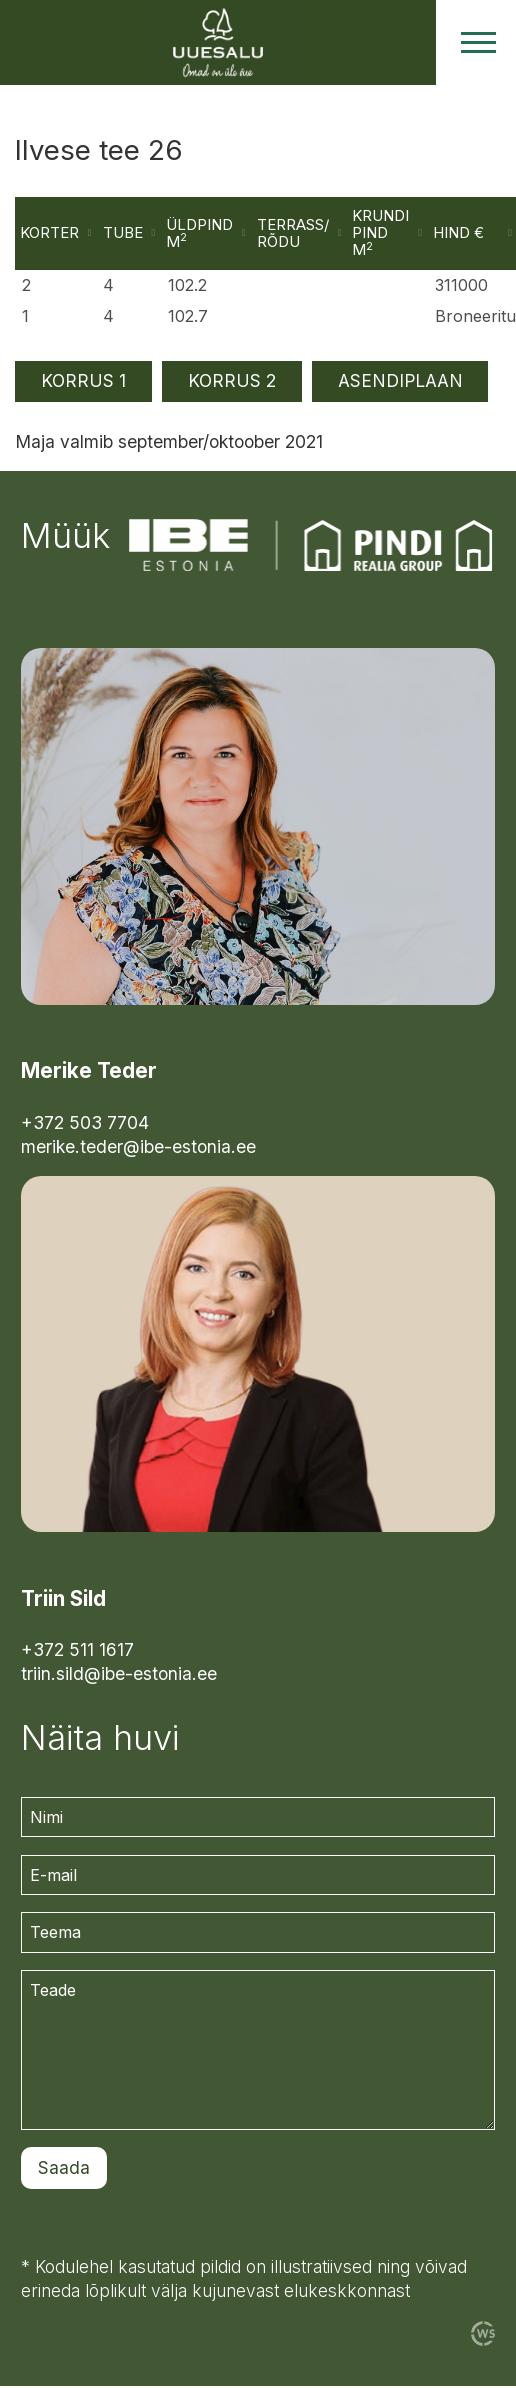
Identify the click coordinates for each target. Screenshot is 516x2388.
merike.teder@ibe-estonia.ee (138, 1147)
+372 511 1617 (77, 1651)
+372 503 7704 (85, 1123)
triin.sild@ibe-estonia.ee (119, 1675)
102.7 (190, 317)
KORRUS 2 (232, 382)
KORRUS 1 (83, 382)
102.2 (189, 287)
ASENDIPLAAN (400, 382)
